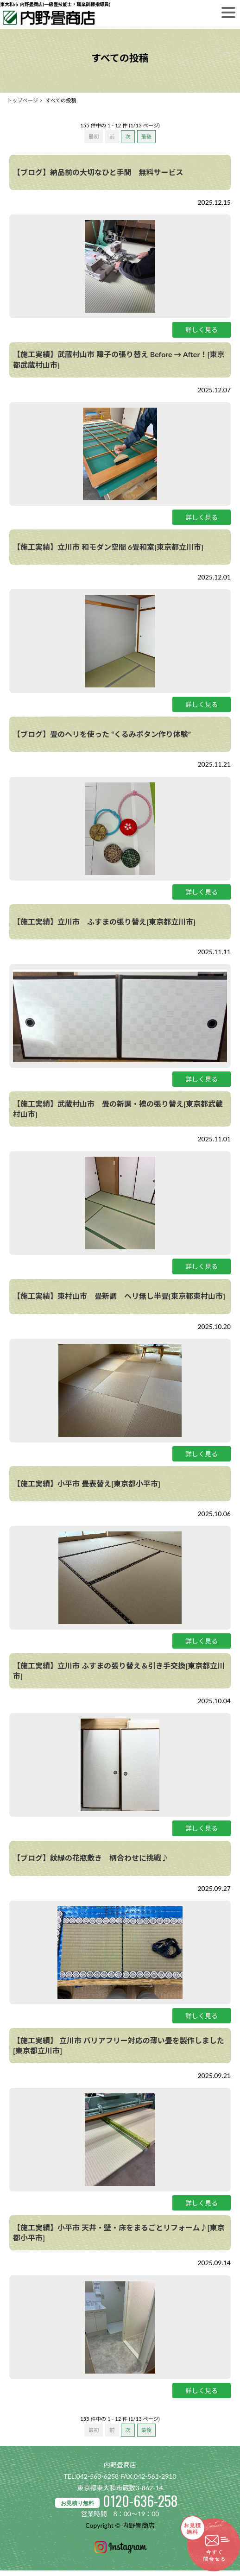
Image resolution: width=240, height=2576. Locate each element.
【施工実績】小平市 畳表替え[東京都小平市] (86, 1483)
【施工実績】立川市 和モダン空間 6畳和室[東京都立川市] (108, 546)
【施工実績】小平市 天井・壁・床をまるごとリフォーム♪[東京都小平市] (118, 2232)
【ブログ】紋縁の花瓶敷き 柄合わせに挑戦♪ (91, 1857)
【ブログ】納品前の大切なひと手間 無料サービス (98, 172)
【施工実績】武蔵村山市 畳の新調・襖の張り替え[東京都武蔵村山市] (118, 1108)
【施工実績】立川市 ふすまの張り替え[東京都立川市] (104, 921)
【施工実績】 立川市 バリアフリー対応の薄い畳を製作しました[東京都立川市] (118, 2045)
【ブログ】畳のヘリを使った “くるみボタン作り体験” (102, 734)
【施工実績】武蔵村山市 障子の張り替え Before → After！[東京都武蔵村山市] (118, 359)
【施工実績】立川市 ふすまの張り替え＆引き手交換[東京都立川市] (119, 1670)
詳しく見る (201, 330)
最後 (146, 136)
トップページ (22, 100)
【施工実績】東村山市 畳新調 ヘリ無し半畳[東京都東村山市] (119, 1295)
